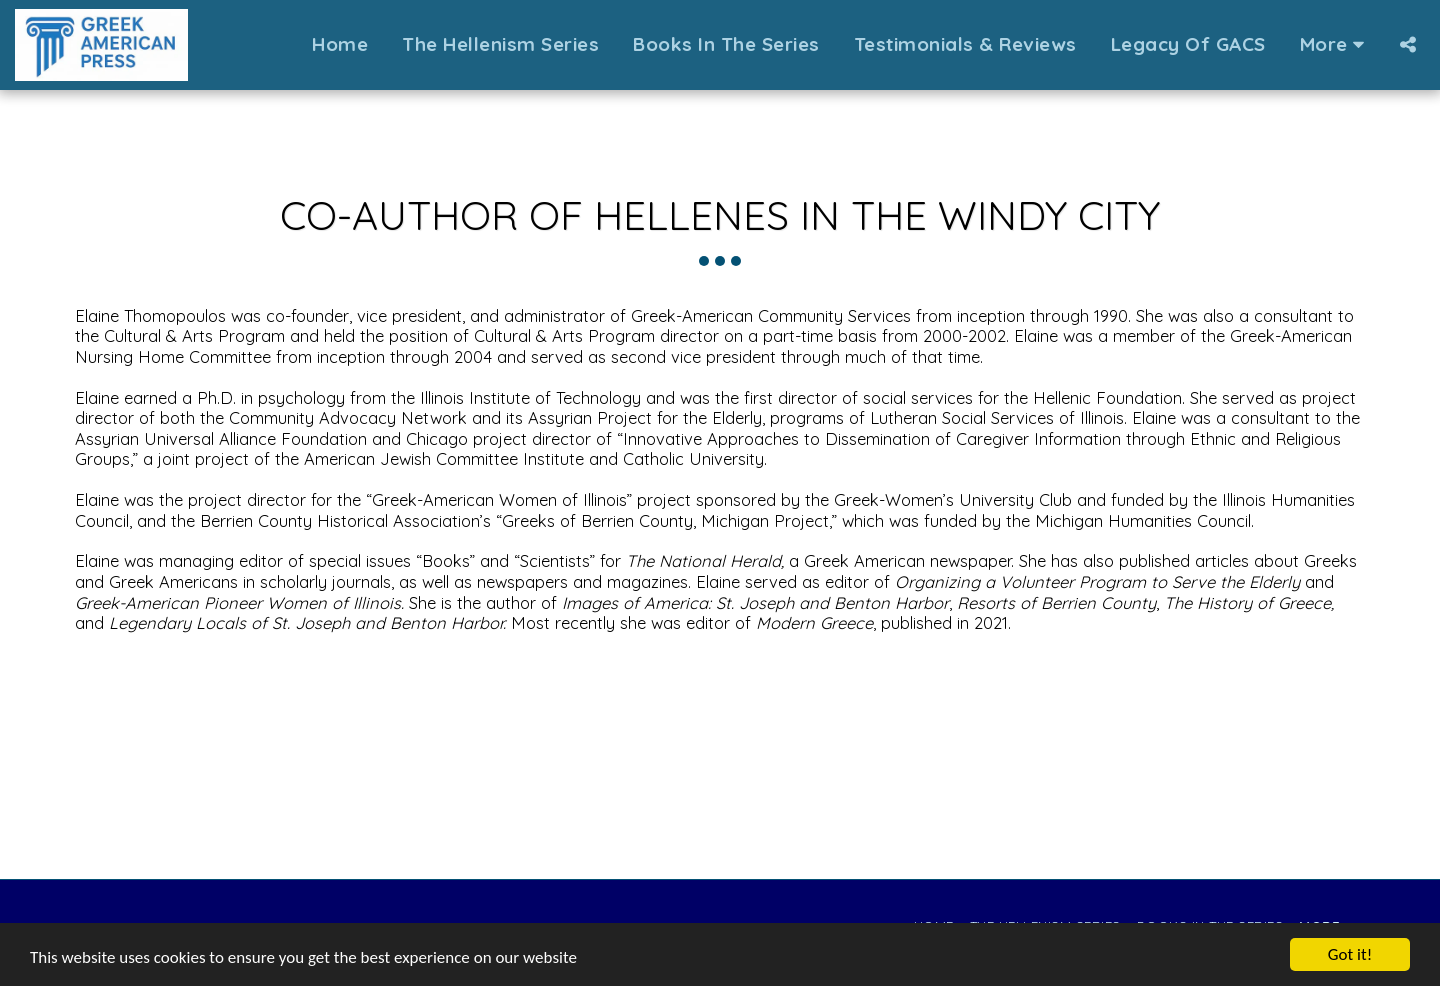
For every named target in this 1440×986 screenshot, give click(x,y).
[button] (1407, 44)
